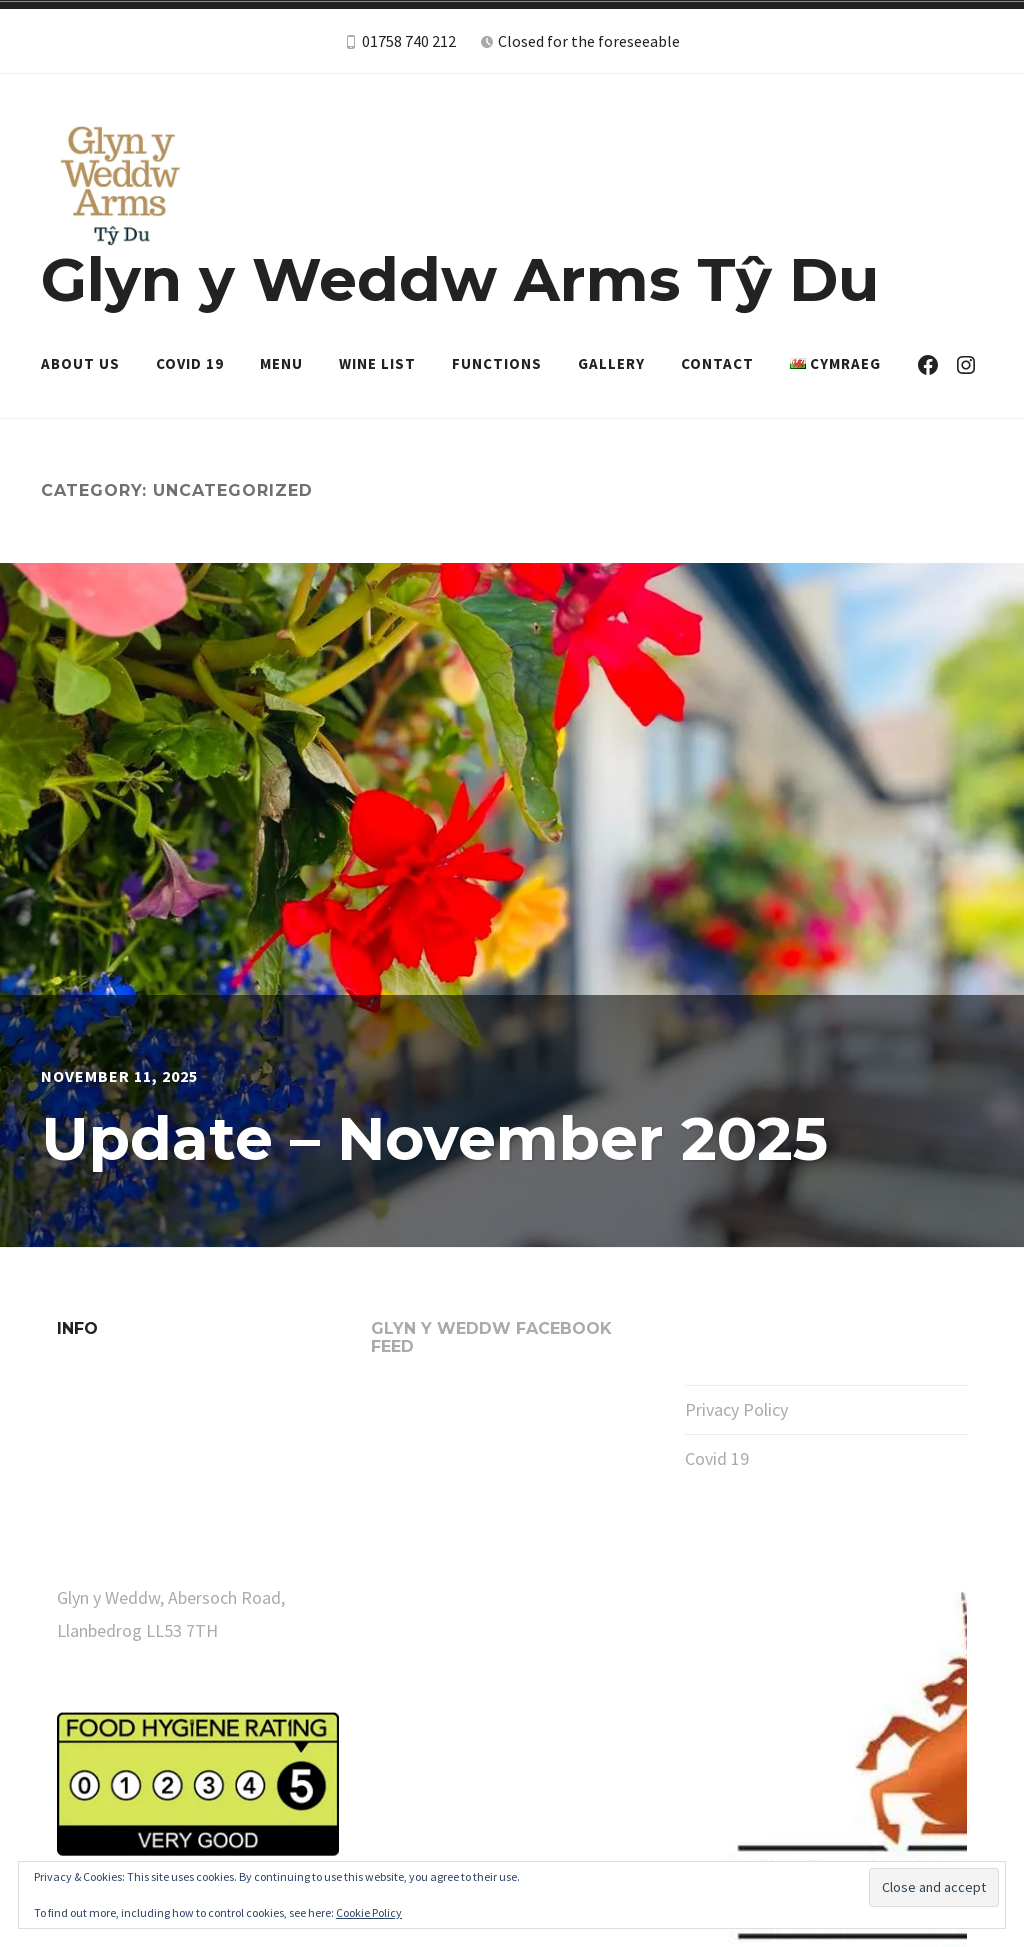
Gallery (611, 363)
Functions (497, 363)
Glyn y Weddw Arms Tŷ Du (460, 279)
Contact (717, 363)
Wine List (377, 363)
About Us (80, 363)
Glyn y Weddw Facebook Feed (491, 1337)
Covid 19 (190, 363)
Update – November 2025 (434, 1138)
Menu (281, 363)
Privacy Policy (736, 1409)
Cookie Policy (369, 1912)
